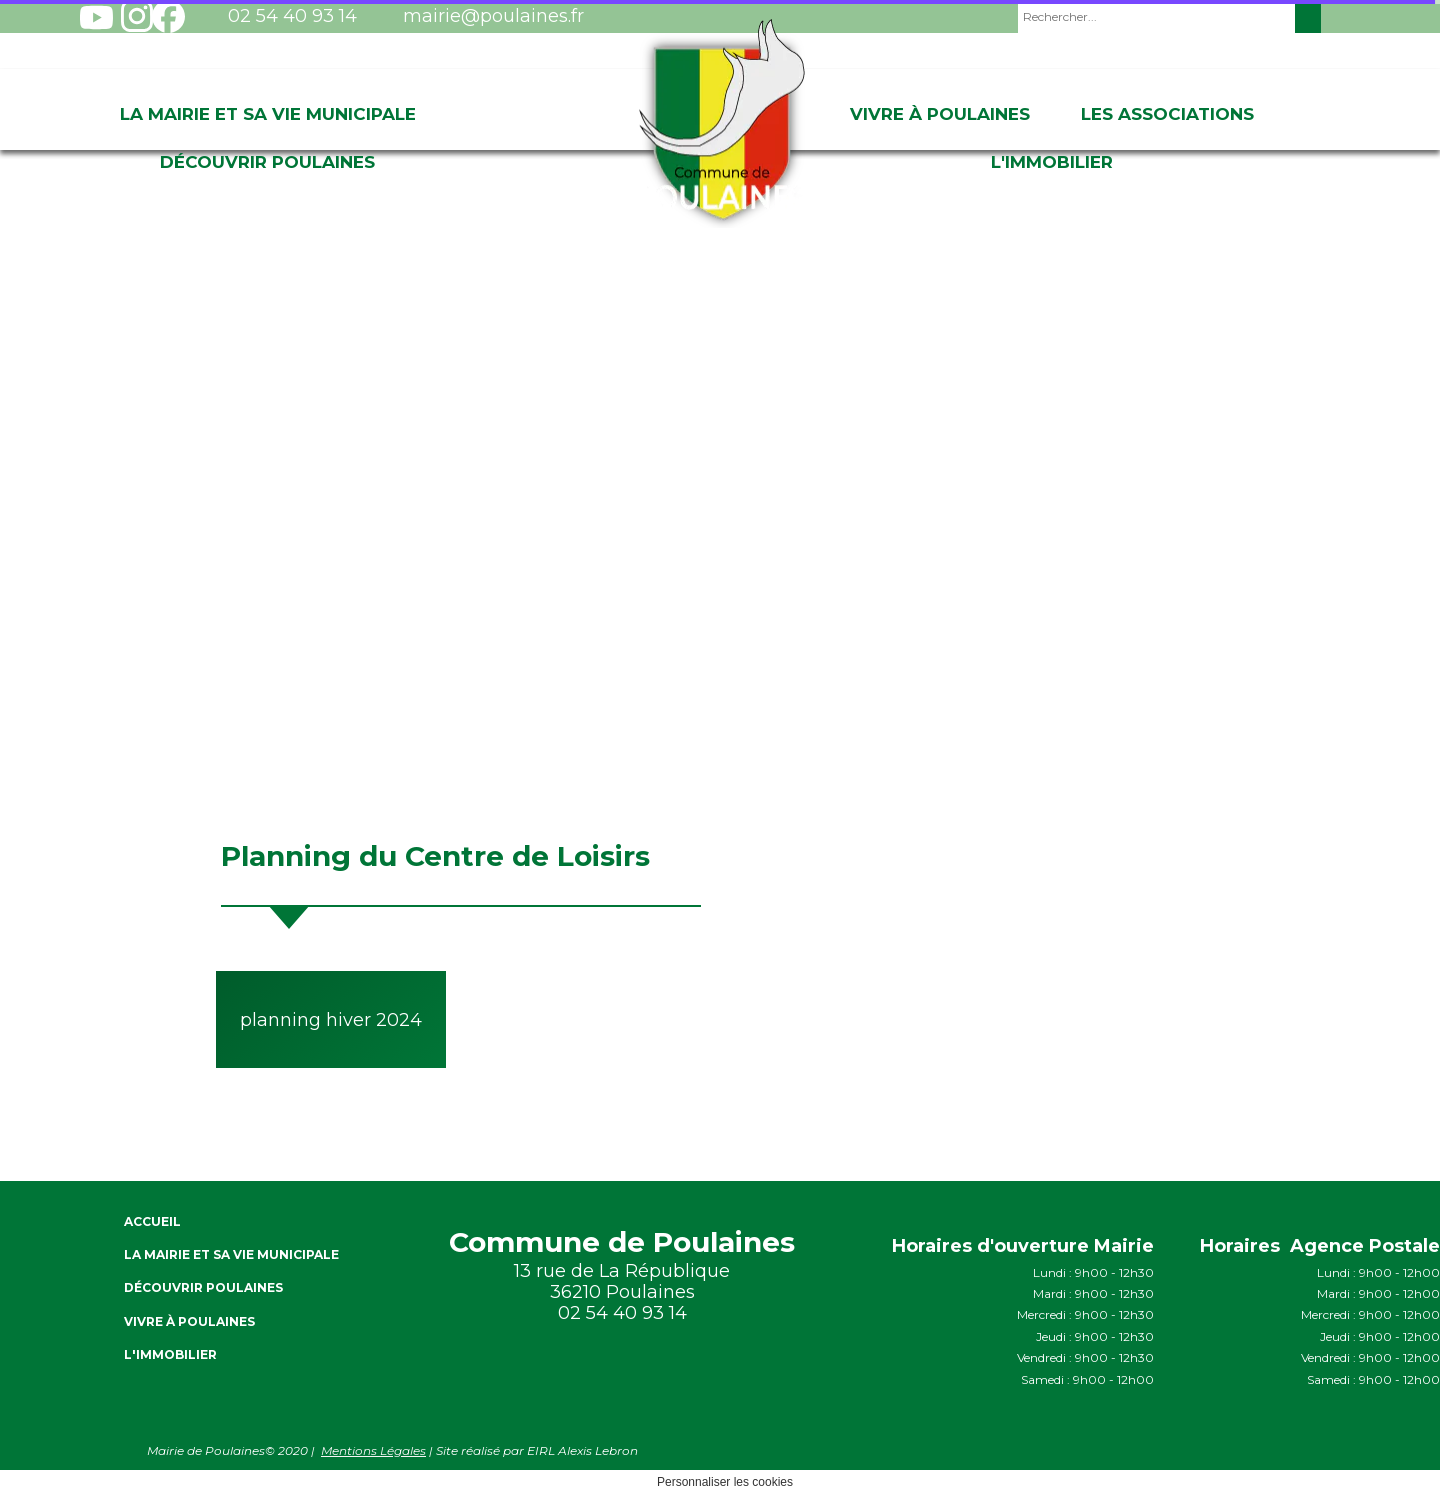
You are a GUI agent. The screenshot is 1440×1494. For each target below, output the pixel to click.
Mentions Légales (373, 1450)
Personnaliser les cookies (725, 1482)
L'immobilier (1052, 162)
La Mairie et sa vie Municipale (268, 114)
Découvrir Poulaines (267, 162)
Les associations (1167, 114)
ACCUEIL (152, 1221)
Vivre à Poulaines (940, 114)
